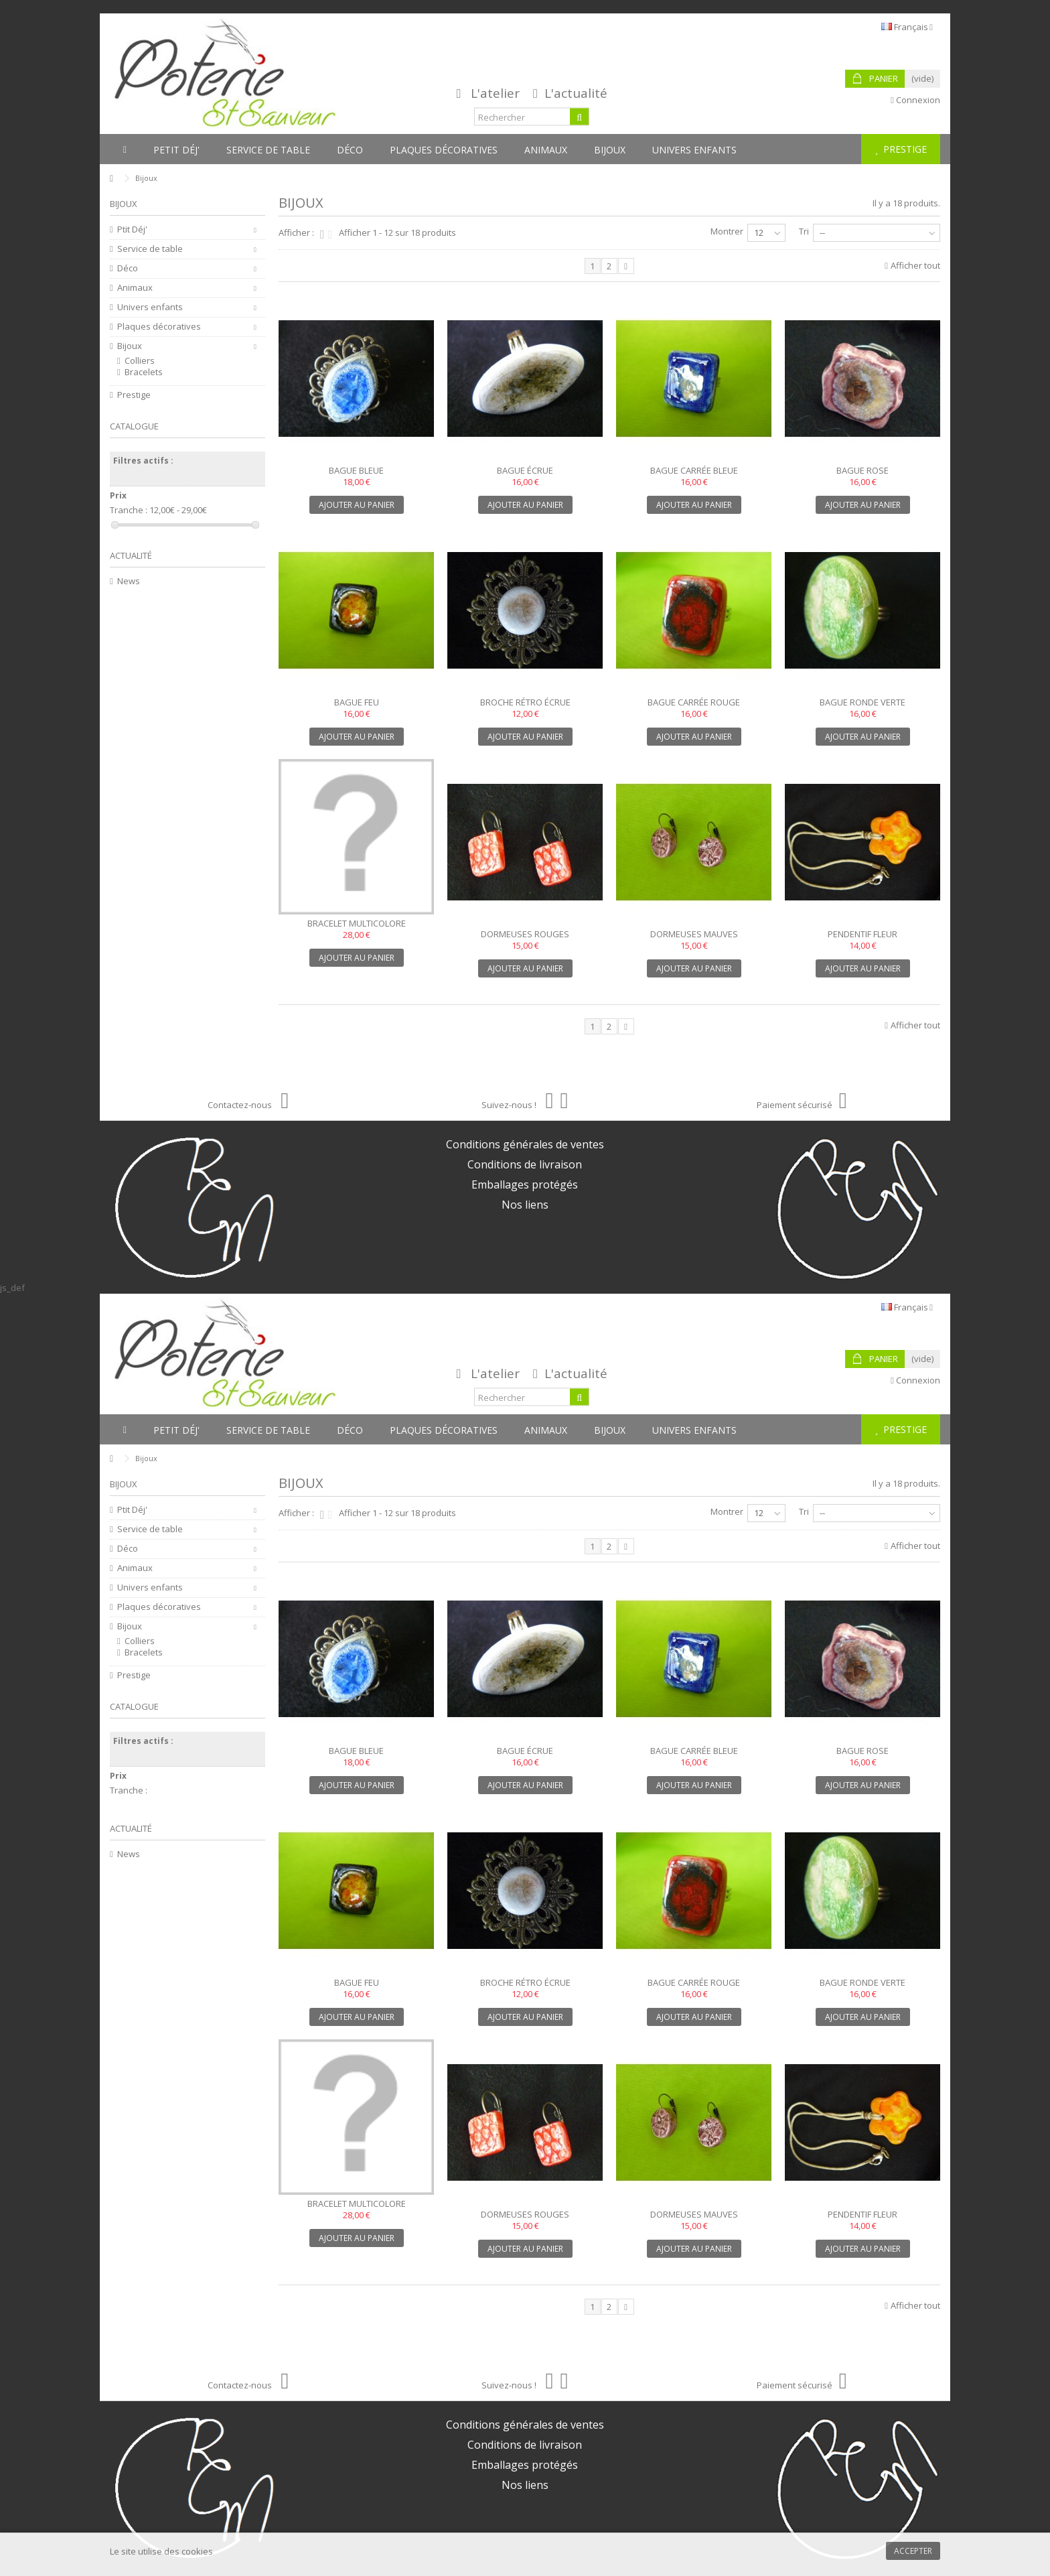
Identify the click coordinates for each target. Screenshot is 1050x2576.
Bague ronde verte (862, 702)
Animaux (135, 287)
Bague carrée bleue (694, 470)
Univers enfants (150, 307)
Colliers (140, 360)
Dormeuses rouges (525, 934)
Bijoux (129, 346)
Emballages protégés (524, 1184)
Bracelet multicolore (356, 923)
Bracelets (144, 372)
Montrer (726, 231)
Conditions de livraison (524, 1164)
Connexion (915, 100)
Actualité (131, 555)
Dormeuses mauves (694, 934)
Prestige (134, 395)
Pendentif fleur (862, 934)
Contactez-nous (248, 1105)
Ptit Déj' (132, 229)
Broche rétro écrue (525, 702)
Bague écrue (525, 470)
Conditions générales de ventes (525, 1144)
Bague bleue (356, 470)
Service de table (150, 249)
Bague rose (862, 470)
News (128, 581)
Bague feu (356, 702)
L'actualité (575, 93)
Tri (804, 231)
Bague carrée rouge (694, 702)
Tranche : (128, 510)
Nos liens (525, 1204)
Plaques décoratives (159, 326)
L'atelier (495, 93)
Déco (127, 268)
